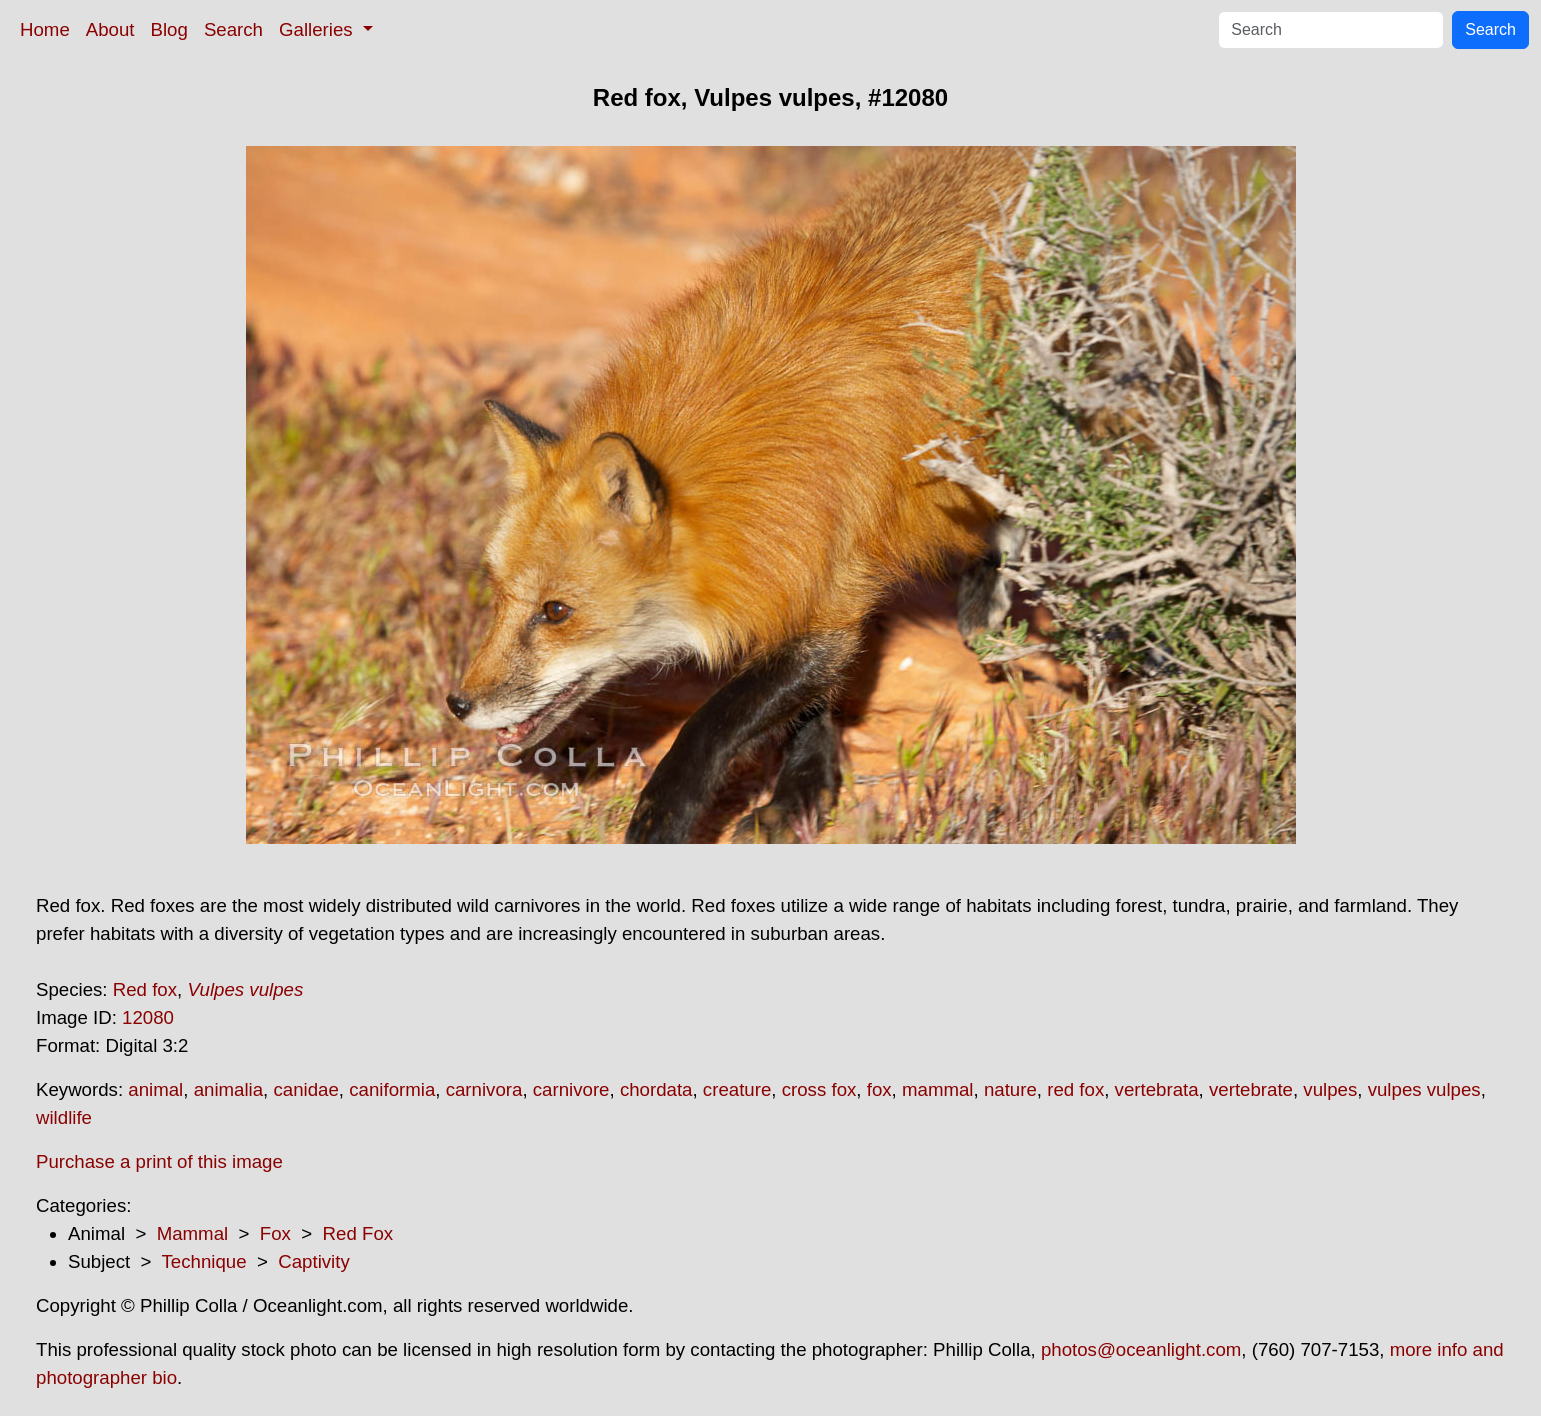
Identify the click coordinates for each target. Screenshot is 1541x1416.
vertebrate (1251, 1089)
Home (45, 29)
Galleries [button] (318, 29)
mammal (938, 1089)
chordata (656, 1089)
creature (737, 1089)
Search (233, 29)
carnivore (571, 1089)
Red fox (145, 989)
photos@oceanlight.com (1141, 1349)
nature (1010, 1089)
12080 (148, 1017)
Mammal (193, 1233)
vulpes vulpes (1424, 1089)
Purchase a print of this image (159, 1161)
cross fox (819, 1089)
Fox (275, 1233)
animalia (228, 1089)
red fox (1075, 1089)
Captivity (314, 1261)
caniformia (392, 1089)
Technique (204, 1261)
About (110, 29)
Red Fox (358, 1233)
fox (879, 1089)
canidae (305, 1089)
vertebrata (1157, 1089)
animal (155, 1089)
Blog (169, 29)
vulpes (1330, 1089)
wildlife (64, 1117)
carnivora (484, 1089)
